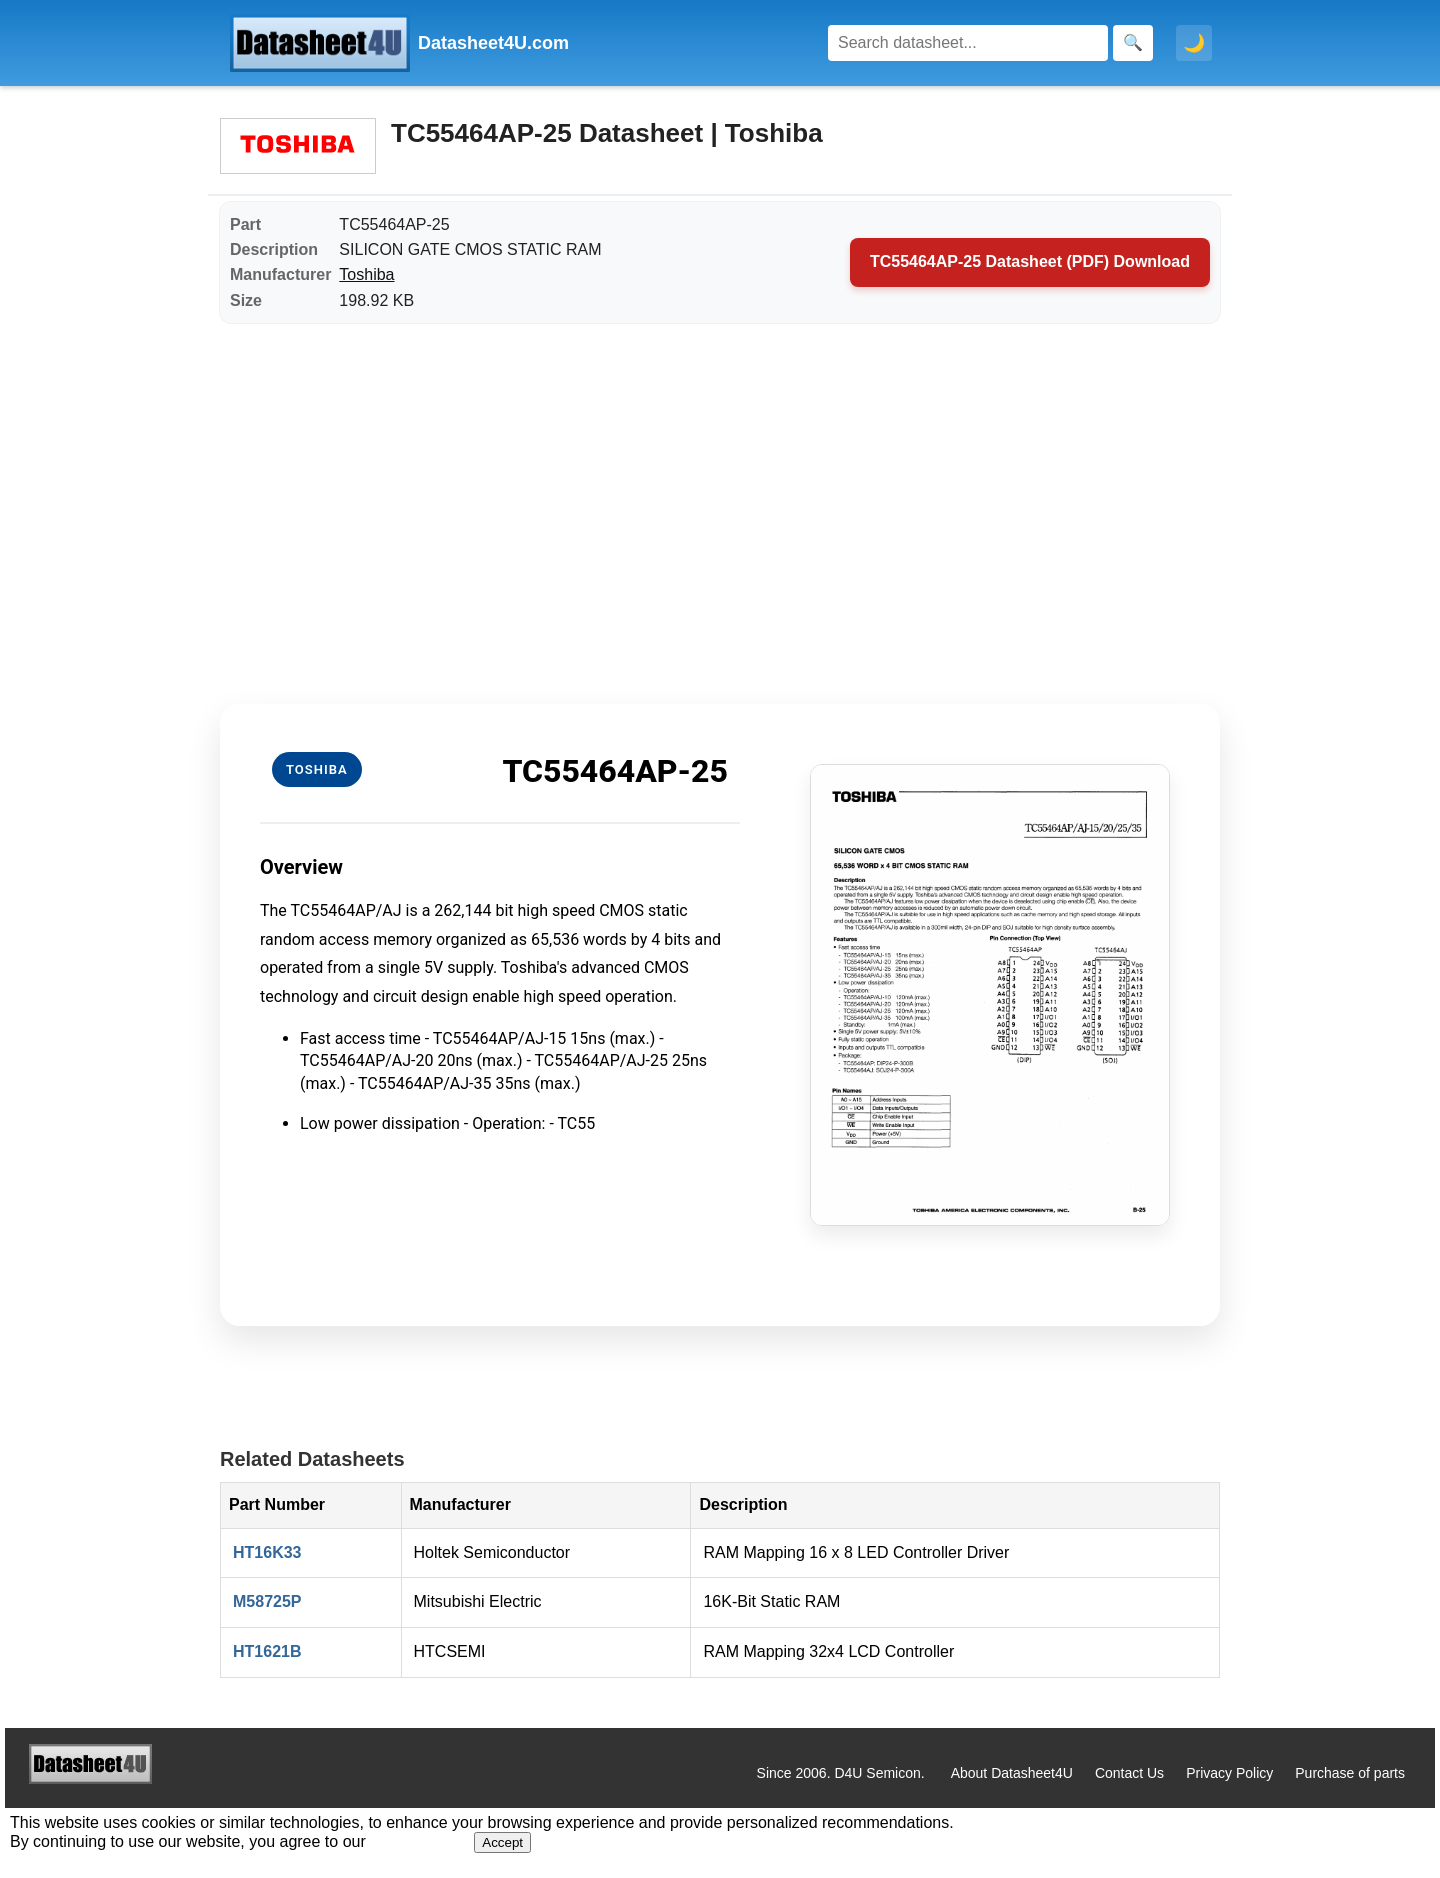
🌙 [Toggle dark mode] (1194, 43)
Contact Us (1129, 1773)
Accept (502, 1842)
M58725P (267, 1601)
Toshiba (366, 274)
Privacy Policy (1229, 1773)
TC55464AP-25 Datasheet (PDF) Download (1030, 261)
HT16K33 (267, 1552)
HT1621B (267, 1651)
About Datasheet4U (1012, 1773)
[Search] (968, 43)
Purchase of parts (1350, 1773)
